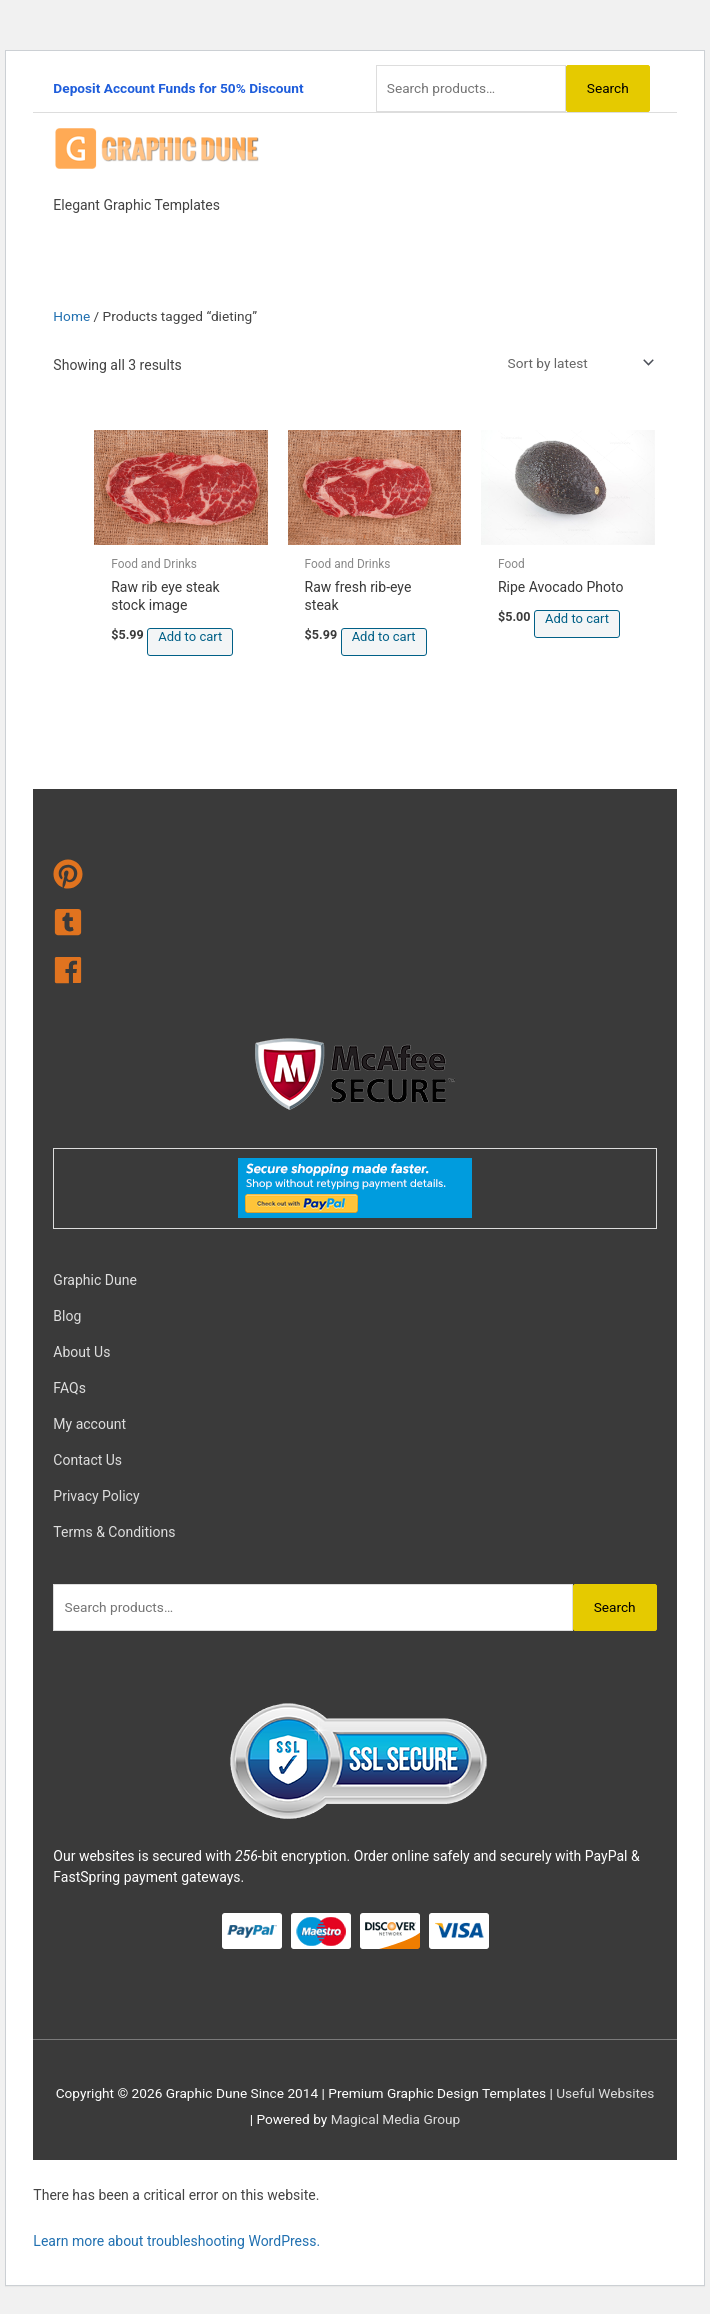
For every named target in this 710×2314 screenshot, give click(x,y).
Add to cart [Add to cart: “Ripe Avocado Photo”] (577, 618)
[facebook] (354, 974)
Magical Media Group (396, 2119)
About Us (81, 1352)
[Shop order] (577, 363)
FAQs (69, 1388)
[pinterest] (354, 878)
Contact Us (87, 1460)
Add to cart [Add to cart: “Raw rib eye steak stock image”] (190, 636)
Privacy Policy (96, 1496)
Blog (67, 1316)
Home (71, 316)
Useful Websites (605, 2093)
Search (608, 88)
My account (89, 1424)
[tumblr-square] (354, 926)
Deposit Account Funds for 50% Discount (178, 88)
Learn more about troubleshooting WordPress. (176, 2241)
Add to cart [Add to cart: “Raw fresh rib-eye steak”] (384, 636)
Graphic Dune (94, 1280)
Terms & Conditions (114, 1532)
